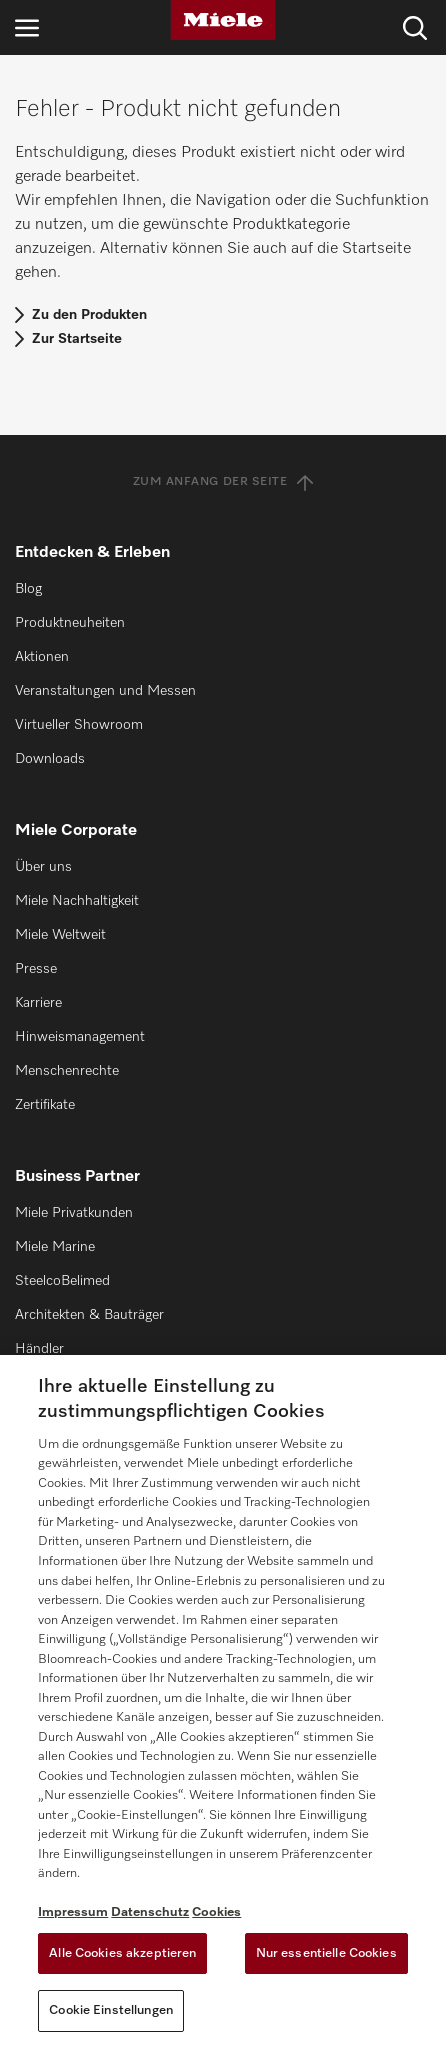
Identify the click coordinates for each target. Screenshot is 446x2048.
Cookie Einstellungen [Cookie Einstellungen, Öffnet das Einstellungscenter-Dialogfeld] (111, 2010)
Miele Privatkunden (74, 1213)
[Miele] (223, 20)
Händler (39, 1349)
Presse (36, 969)
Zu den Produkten (89, 315)
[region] (223, 1701)
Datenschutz (150, 1912)
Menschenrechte (67, 1071)
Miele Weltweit (60, 935)
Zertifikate (45, 1105)
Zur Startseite (77, 339)
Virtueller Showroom (79, 725)
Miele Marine (55, 1247)
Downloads (50, 759)
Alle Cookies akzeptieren (122, 1953)
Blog (28, 589)
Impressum (73, 1912)
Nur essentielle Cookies (326, 1953)
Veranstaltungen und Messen (105, 691)
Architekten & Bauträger (89, 1315)
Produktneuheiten (70, 623)
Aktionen (42, 657)
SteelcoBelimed (62, 1281)
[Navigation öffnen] (27, 27)
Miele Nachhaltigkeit (77, 901)
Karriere (38, 1003)
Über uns (43, 867)
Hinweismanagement (80, 1037)
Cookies (216, 1912)
